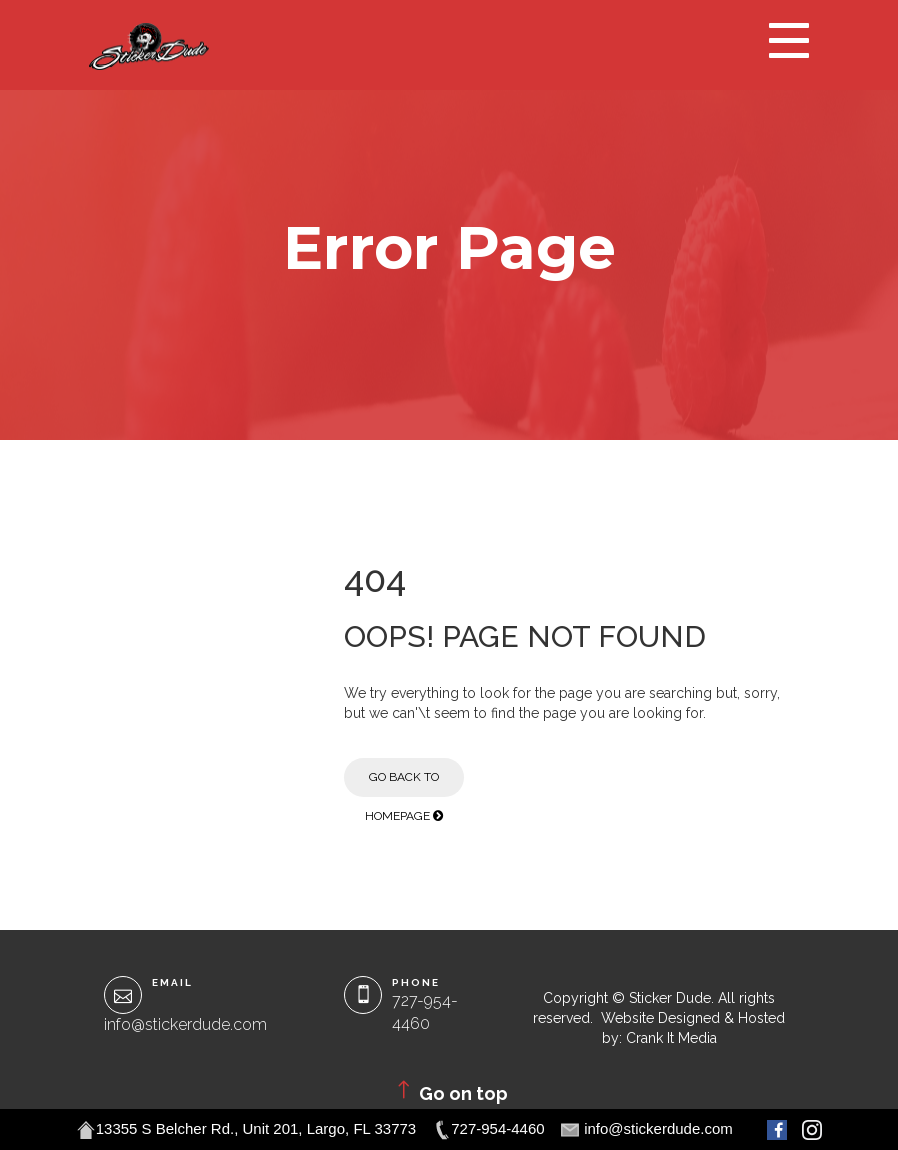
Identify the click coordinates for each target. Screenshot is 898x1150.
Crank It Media (671, 1038)
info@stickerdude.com (185, 1024)
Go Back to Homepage (404, 783)
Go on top (449, 1091)
